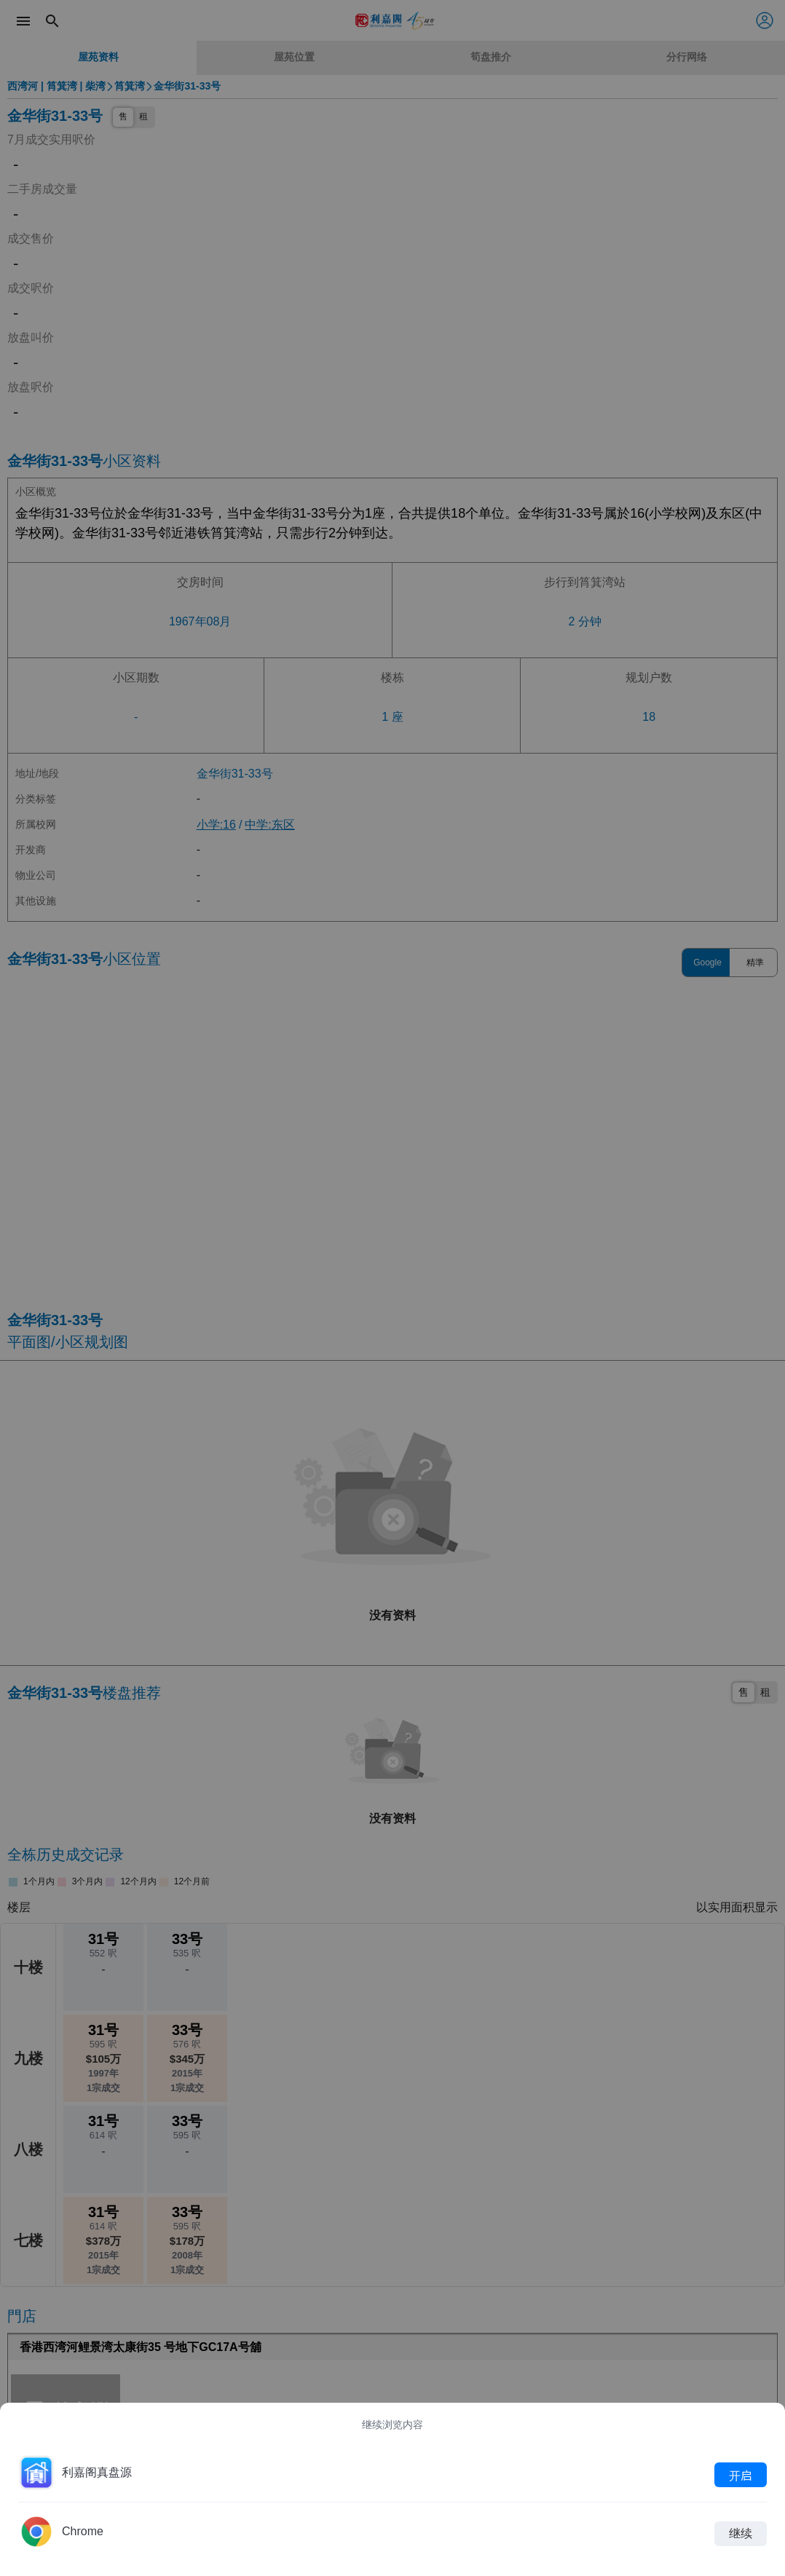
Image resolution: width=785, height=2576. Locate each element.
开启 (740, 2475)
